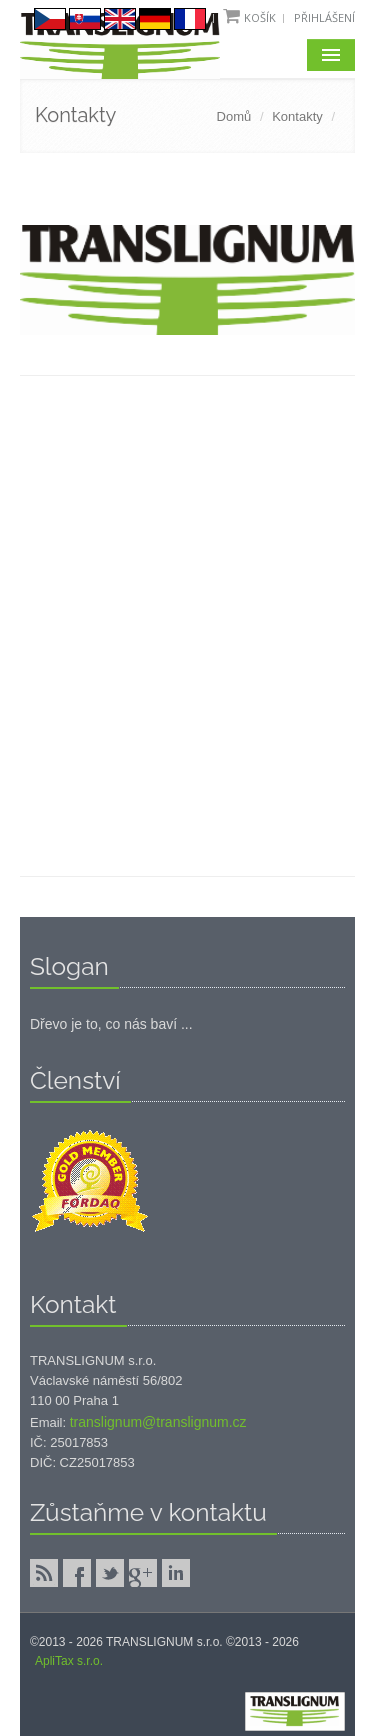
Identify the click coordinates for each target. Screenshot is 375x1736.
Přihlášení (324, 17)
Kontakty (297, 116)
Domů (234, 116)
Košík (260, 17)
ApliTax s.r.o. (69, 1661)
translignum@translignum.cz (158, 1422)
